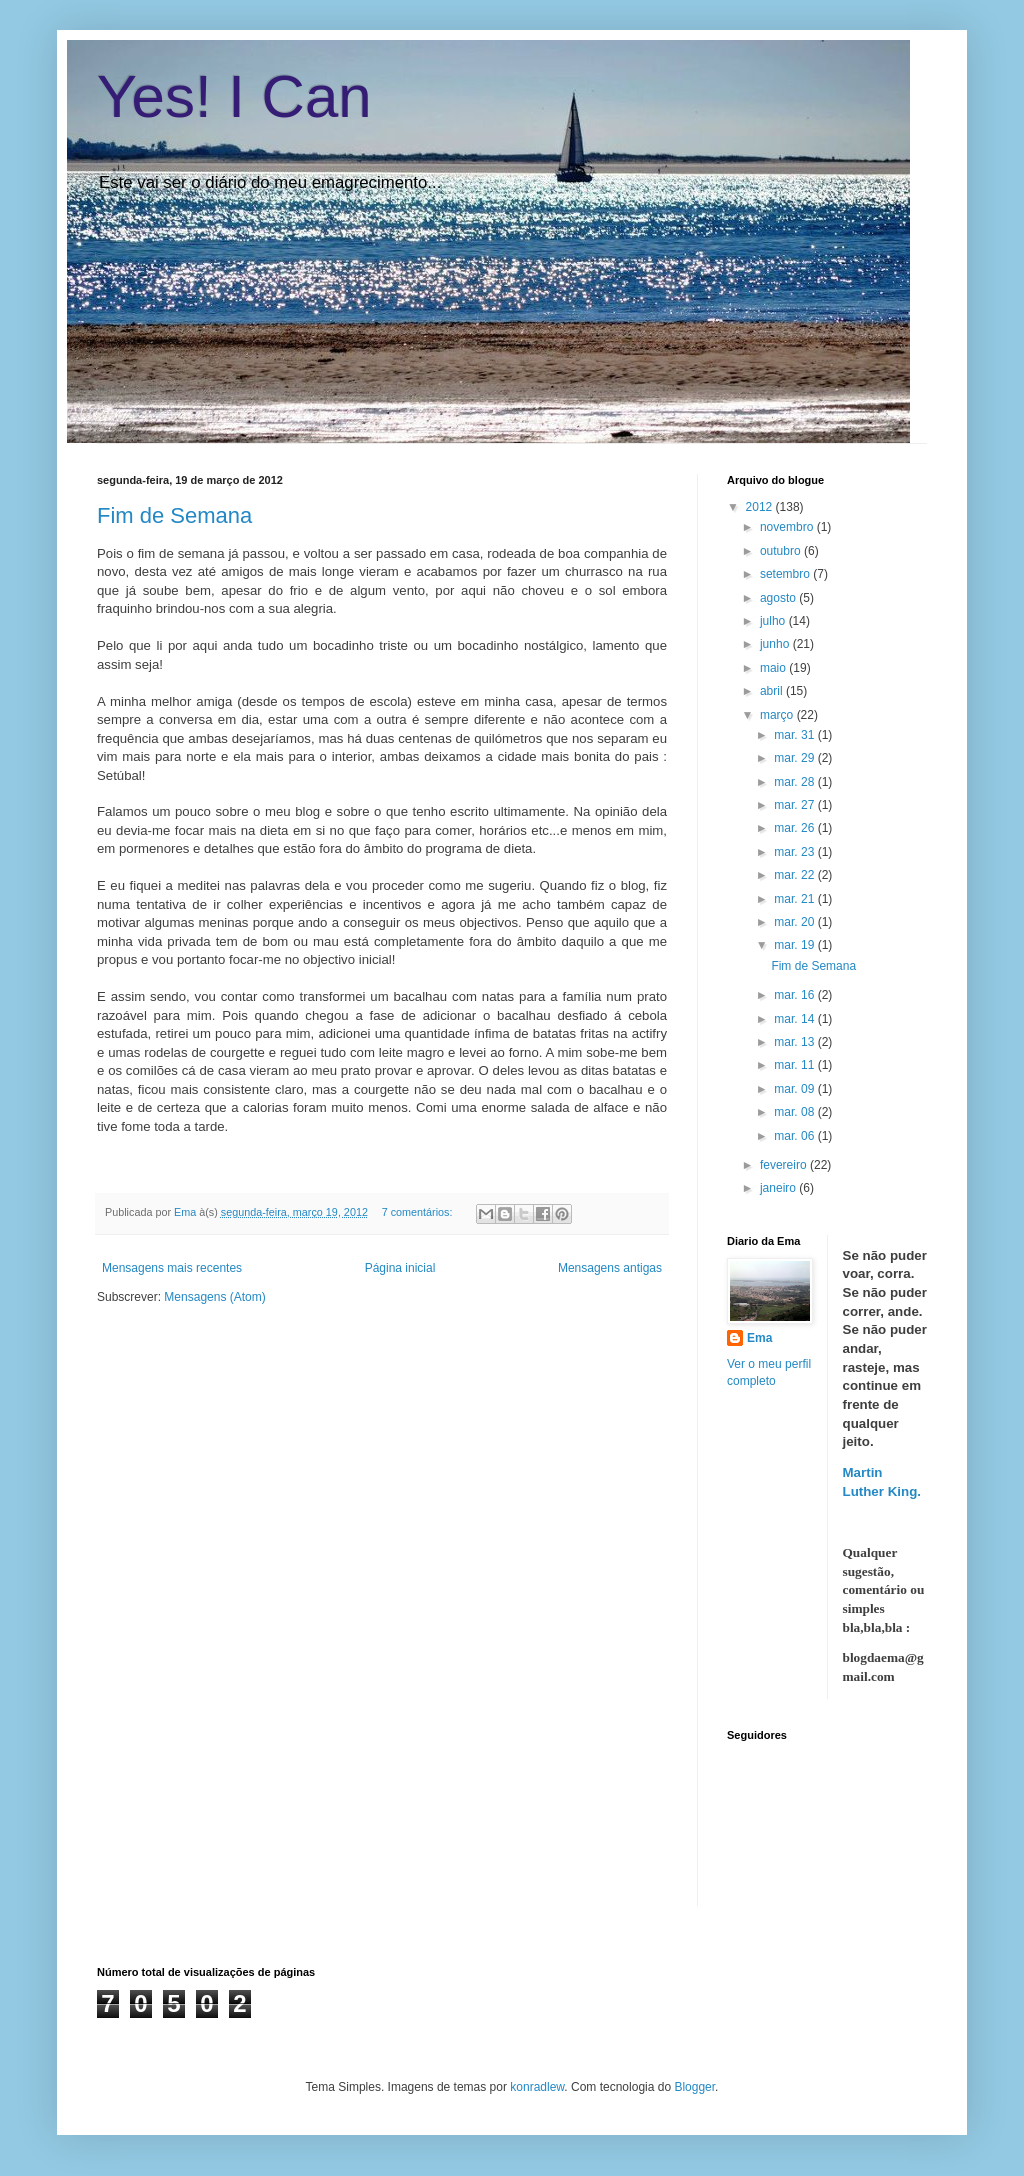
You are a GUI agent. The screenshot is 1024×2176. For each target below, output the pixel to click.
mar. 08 (795, 1112)
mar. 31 (795, 735)
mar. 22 (795, 875)
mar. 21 (795, 899)
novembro (788, 527)
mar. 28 (795, 782)
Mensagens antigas (610, 1268)
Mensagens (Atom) (214, 1297)
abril (773, 691)
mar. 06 (795, 1136)
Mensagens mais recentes (172, 1268)
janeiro (779, 1188)
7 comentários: (419, 1212)
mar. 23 (795, 852)
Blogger (694, 2087)
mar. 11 (795, 1065)
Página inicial (400, 1268)
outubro (782, 551)
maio (774, 668)
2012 (761, 507)
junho (776, 644)
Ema (186, 1212)
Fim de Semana (174, 515)
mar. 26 (795, 828)
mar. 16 (795, 995)
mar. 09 (795, 1089)
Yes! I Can (234, 96)
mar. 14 (795, 1019)
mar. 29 (795, 758)
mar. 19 (795, 945)
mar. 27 (795, 805)
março (778, 715)
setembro (786, 574)
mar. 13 (795, 1042)
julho (774, 621)
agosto (779, 598)
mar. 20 (795, 922)
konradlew (537, 2087)
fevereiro (785, 1165)
